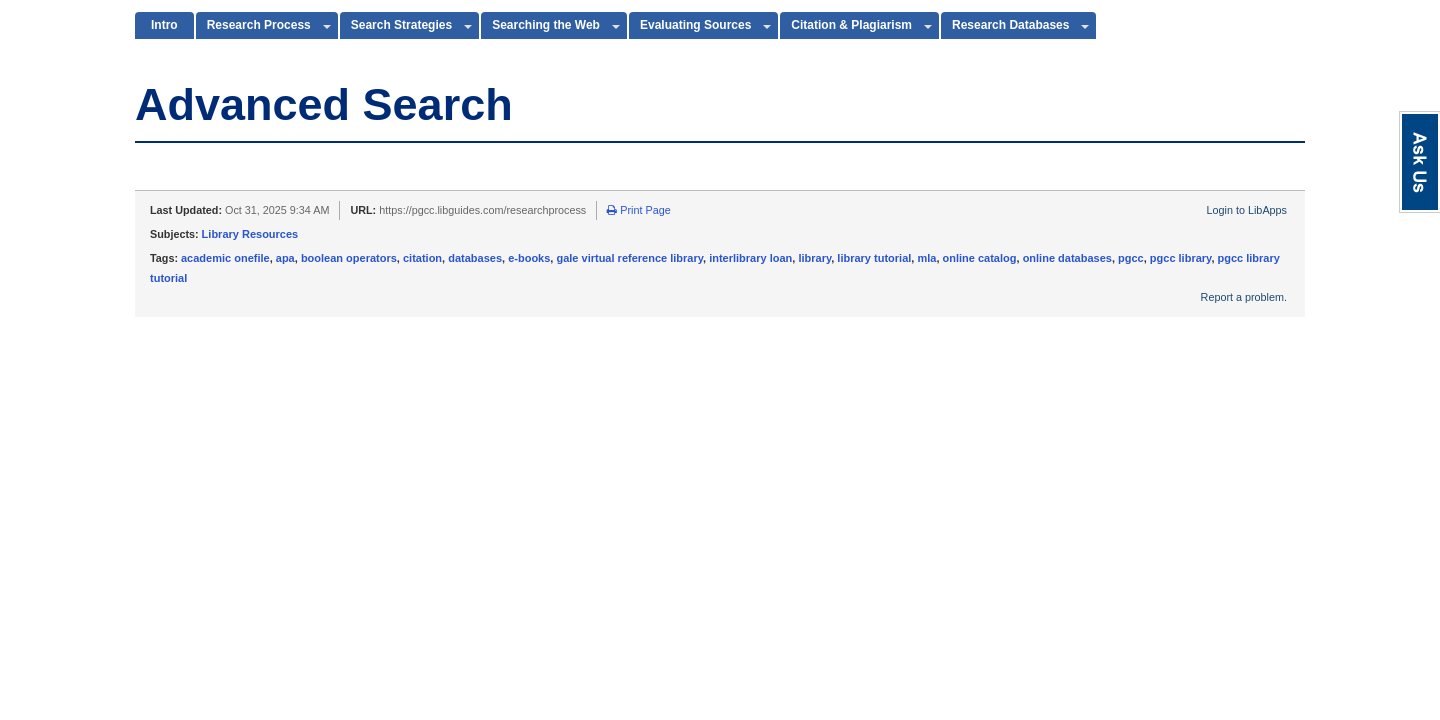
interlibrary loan (750, 258)
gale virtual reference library (629, 258)
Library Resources (250, 234)
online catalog (980, 258)
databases (475, 258)
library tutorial (874, 258)
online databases (1067, 258)
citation (422, 258)
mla (926, 258)
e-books (529, 258)
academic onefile (225, 258)
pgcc (1131, 258)
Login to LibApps (1247, 210)
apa (285, 258)
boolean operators (349, 258)
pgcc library (1181, 258)
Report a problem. (1244, 297)
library (814, 258)
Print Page (638, 210)
